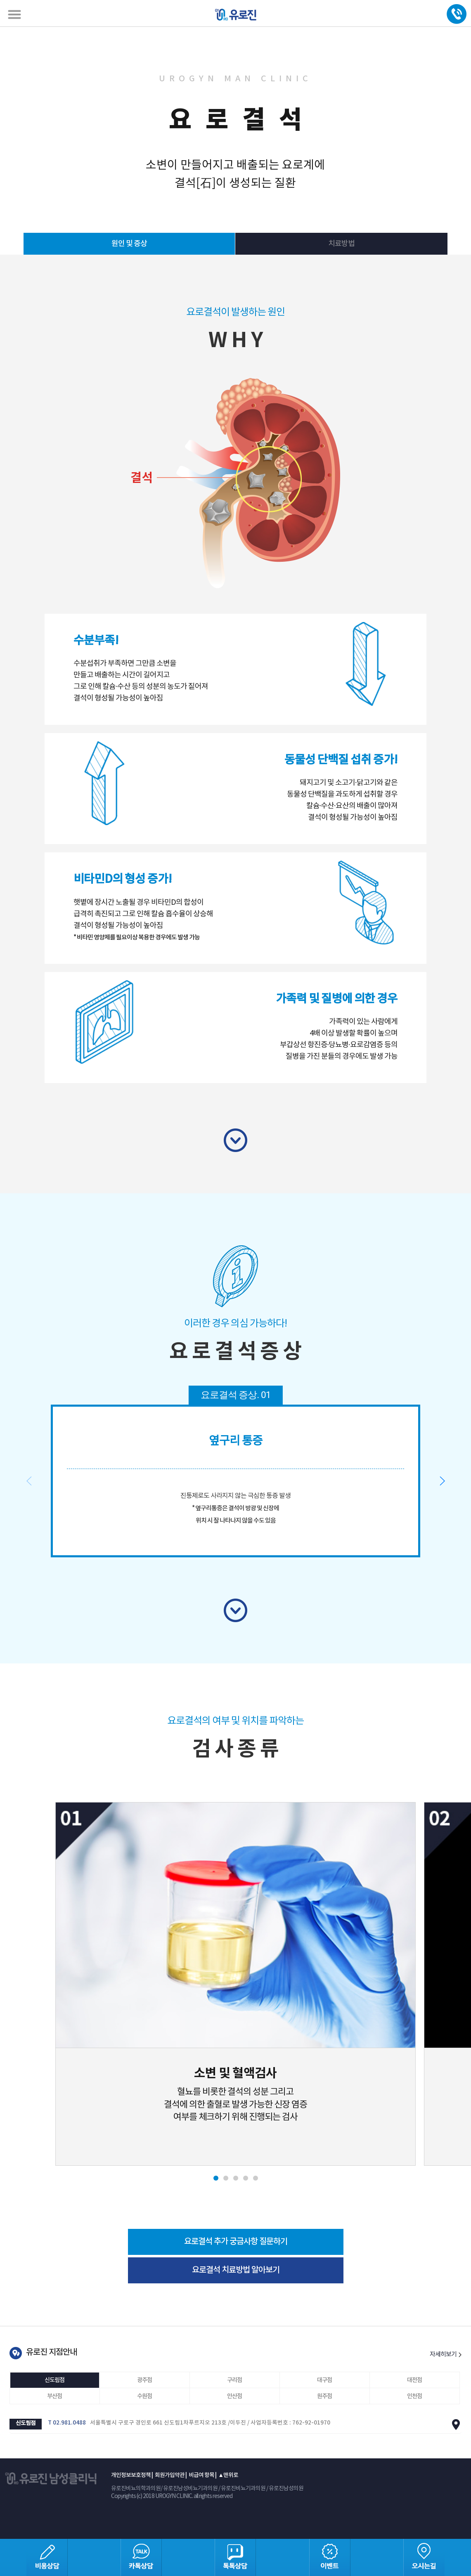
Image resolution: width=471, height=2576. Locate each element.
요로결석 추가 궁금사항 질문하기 (235, 2242)
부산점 (54, 2396)
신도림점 (54, 2380)
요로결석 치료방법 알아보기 (235, 2270)
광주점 (144, 2380)
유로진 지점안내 (51, 2352)
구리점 (234, 2380)
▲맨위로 (228, 2475)
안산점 (234, 2396)
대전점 (414, 2380)
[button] (441, 1481)
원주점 (324, 2396)
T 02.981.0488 (67, 2423)
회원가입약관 (170, 2475)
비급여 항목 (201, 2475)
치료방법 (341, 243)
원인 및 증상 (129, 243)
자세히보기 (446, 2354)
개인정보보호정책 (131, 2475)
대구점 (324, 2380)
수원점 (144, 2396)
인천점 (414, 2396)
